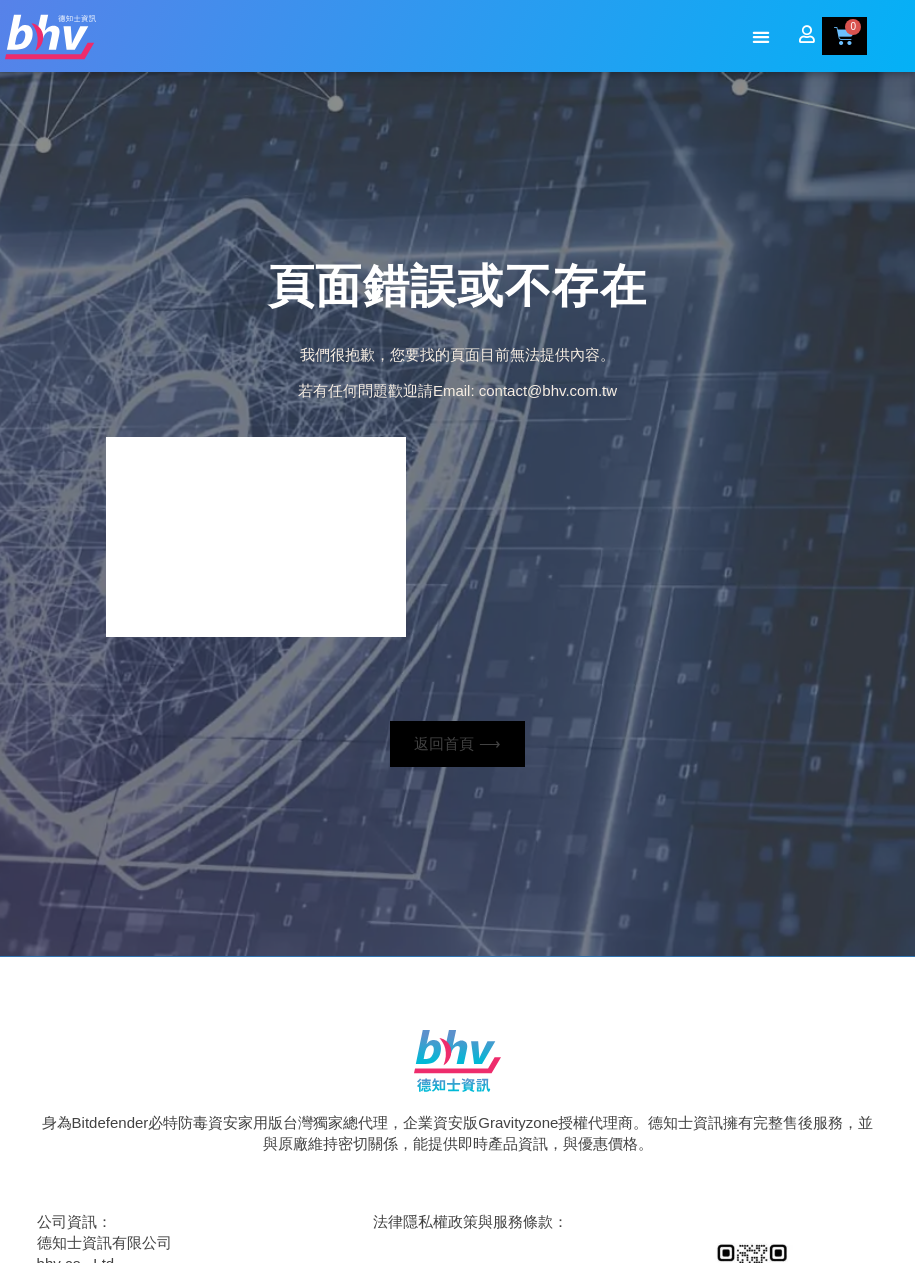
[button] (760, 37)
